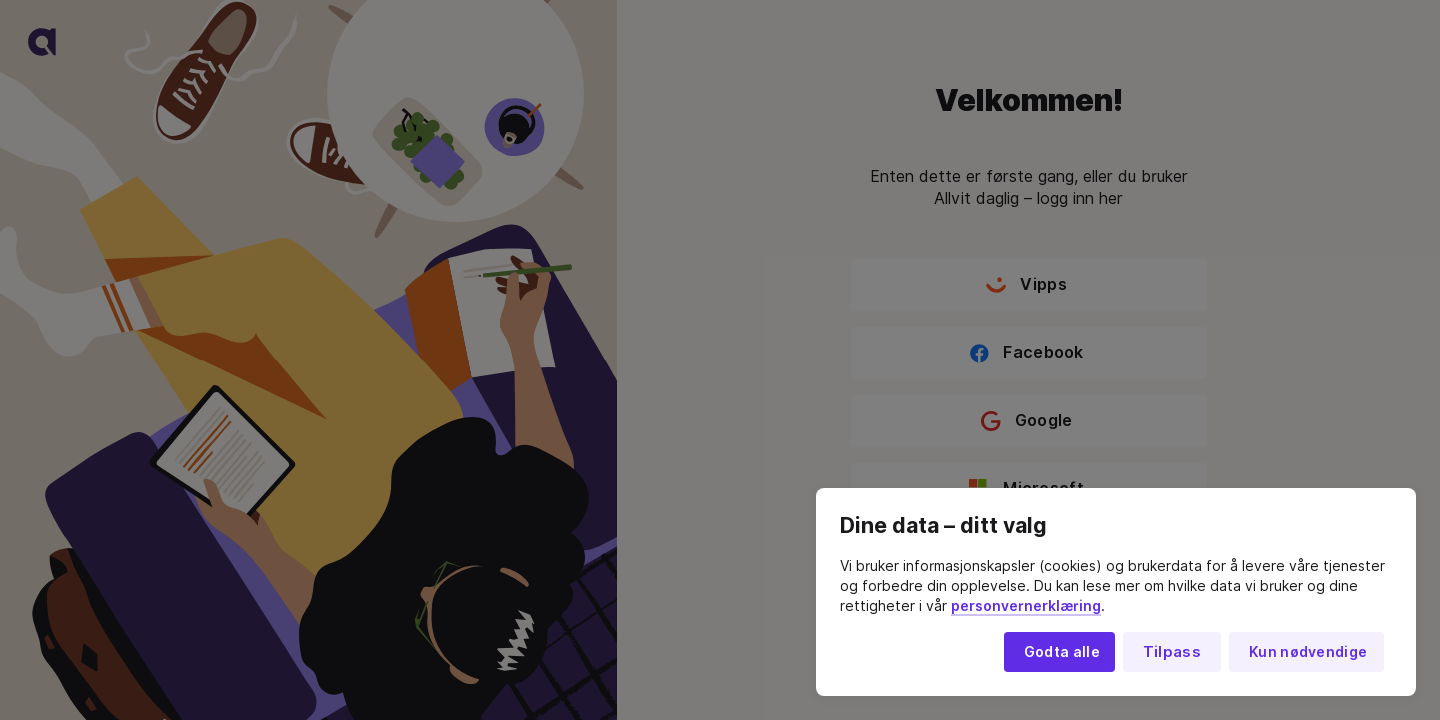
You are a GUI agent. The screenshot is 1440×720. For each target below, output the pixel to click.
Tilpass (1172, 652)
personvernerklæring (1026, 606)
